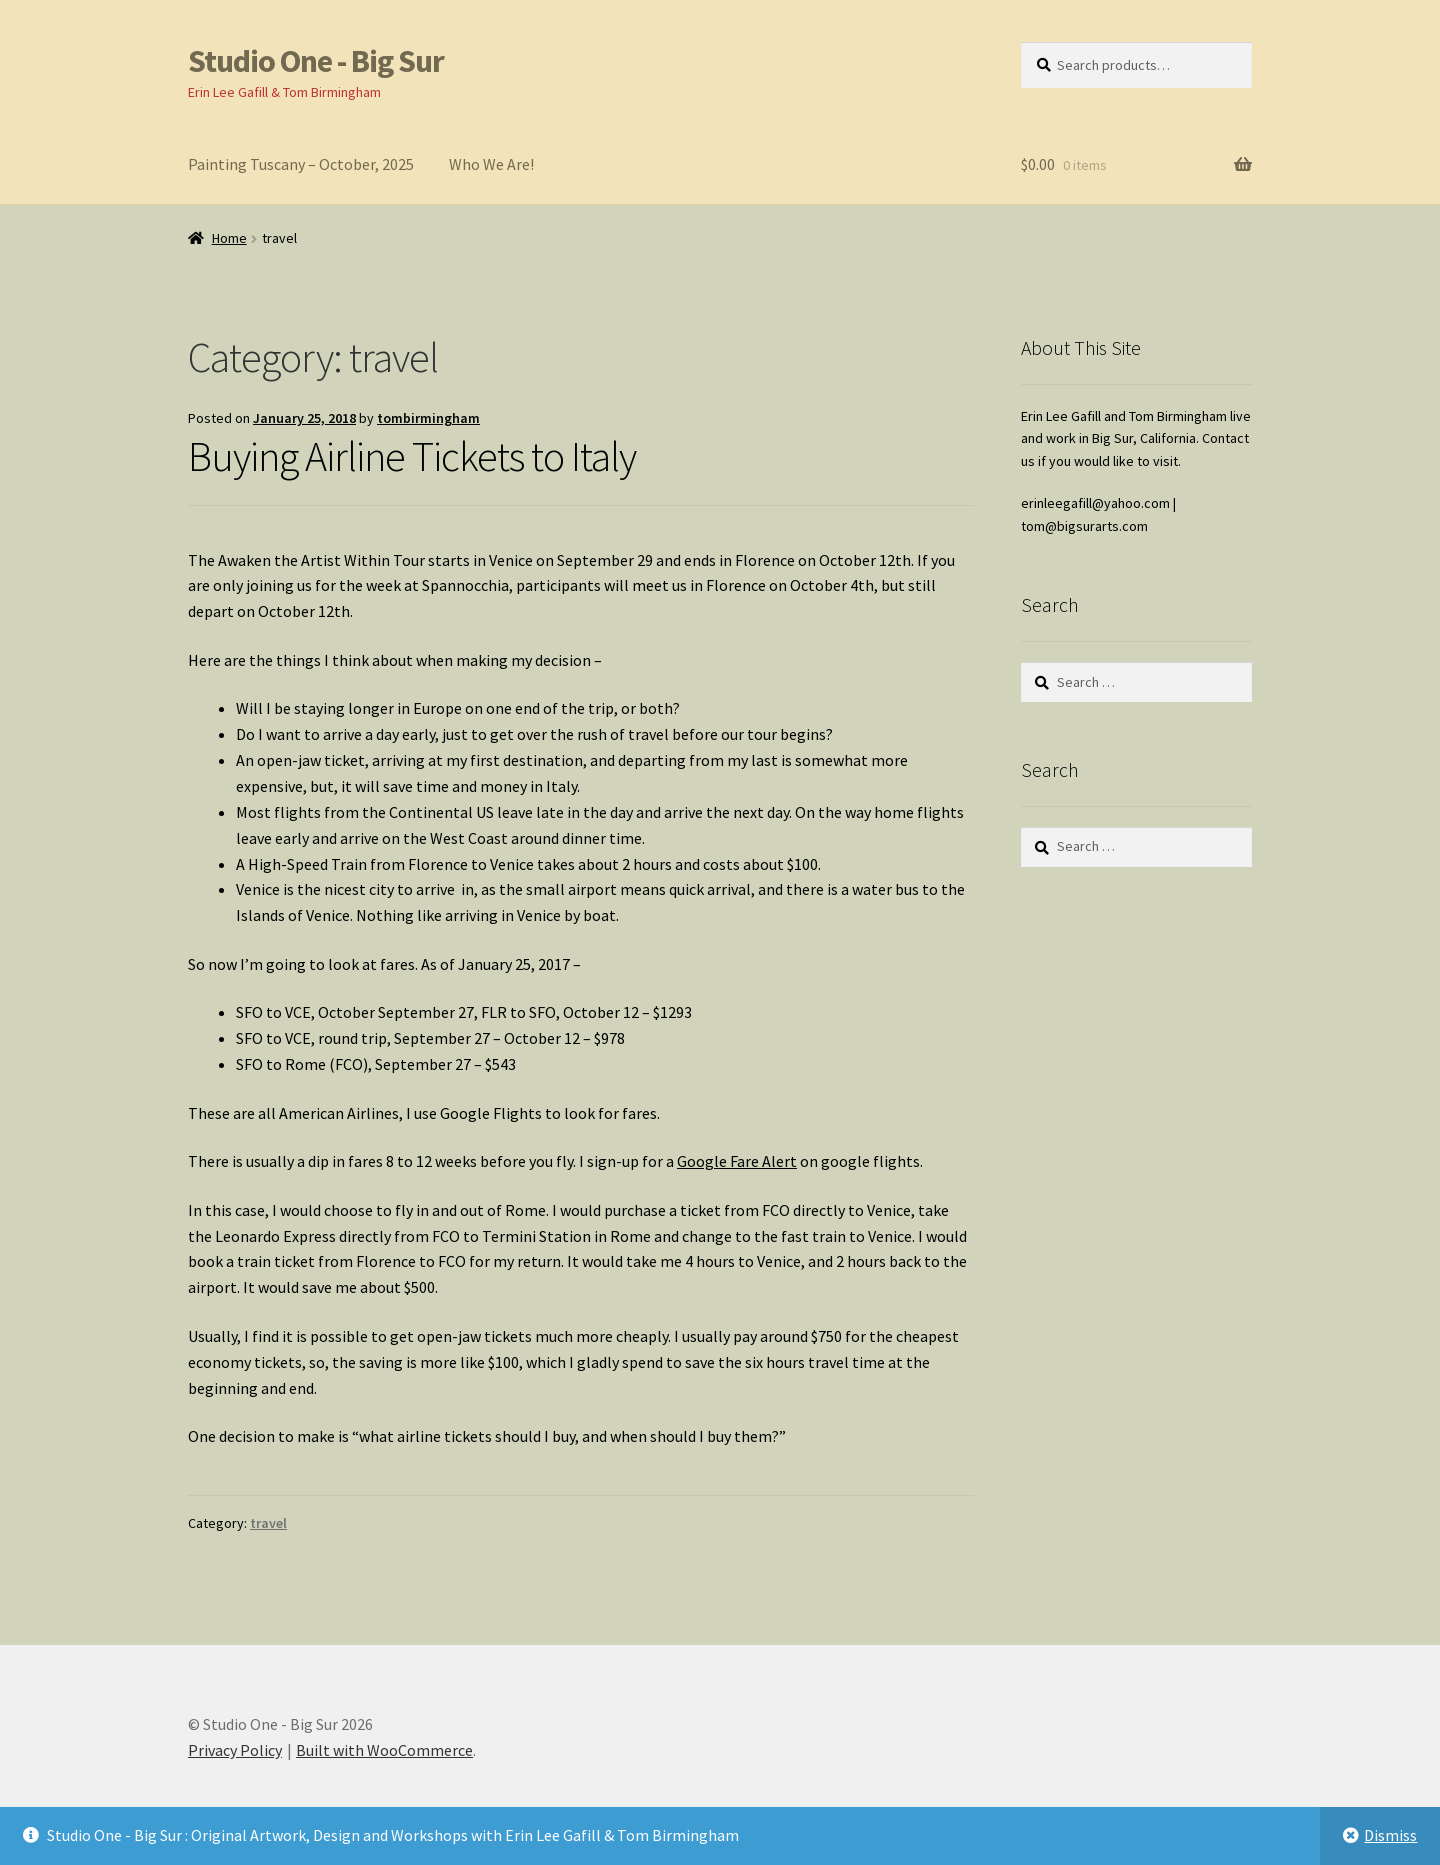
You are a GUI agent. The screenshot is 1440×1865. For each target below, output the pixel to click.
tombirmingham (428, 418)
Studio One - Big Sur (316, 61)
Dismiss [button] (1390, 1835)
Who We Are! (491, 164)
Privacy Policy (235, 1750)
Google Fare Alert (737, 1161)
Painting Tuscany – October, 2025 (301, 164)
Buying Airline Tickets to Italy (412, 456)
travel (268, 1523)
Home (229, 238)
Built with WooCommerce (384, 1750)
